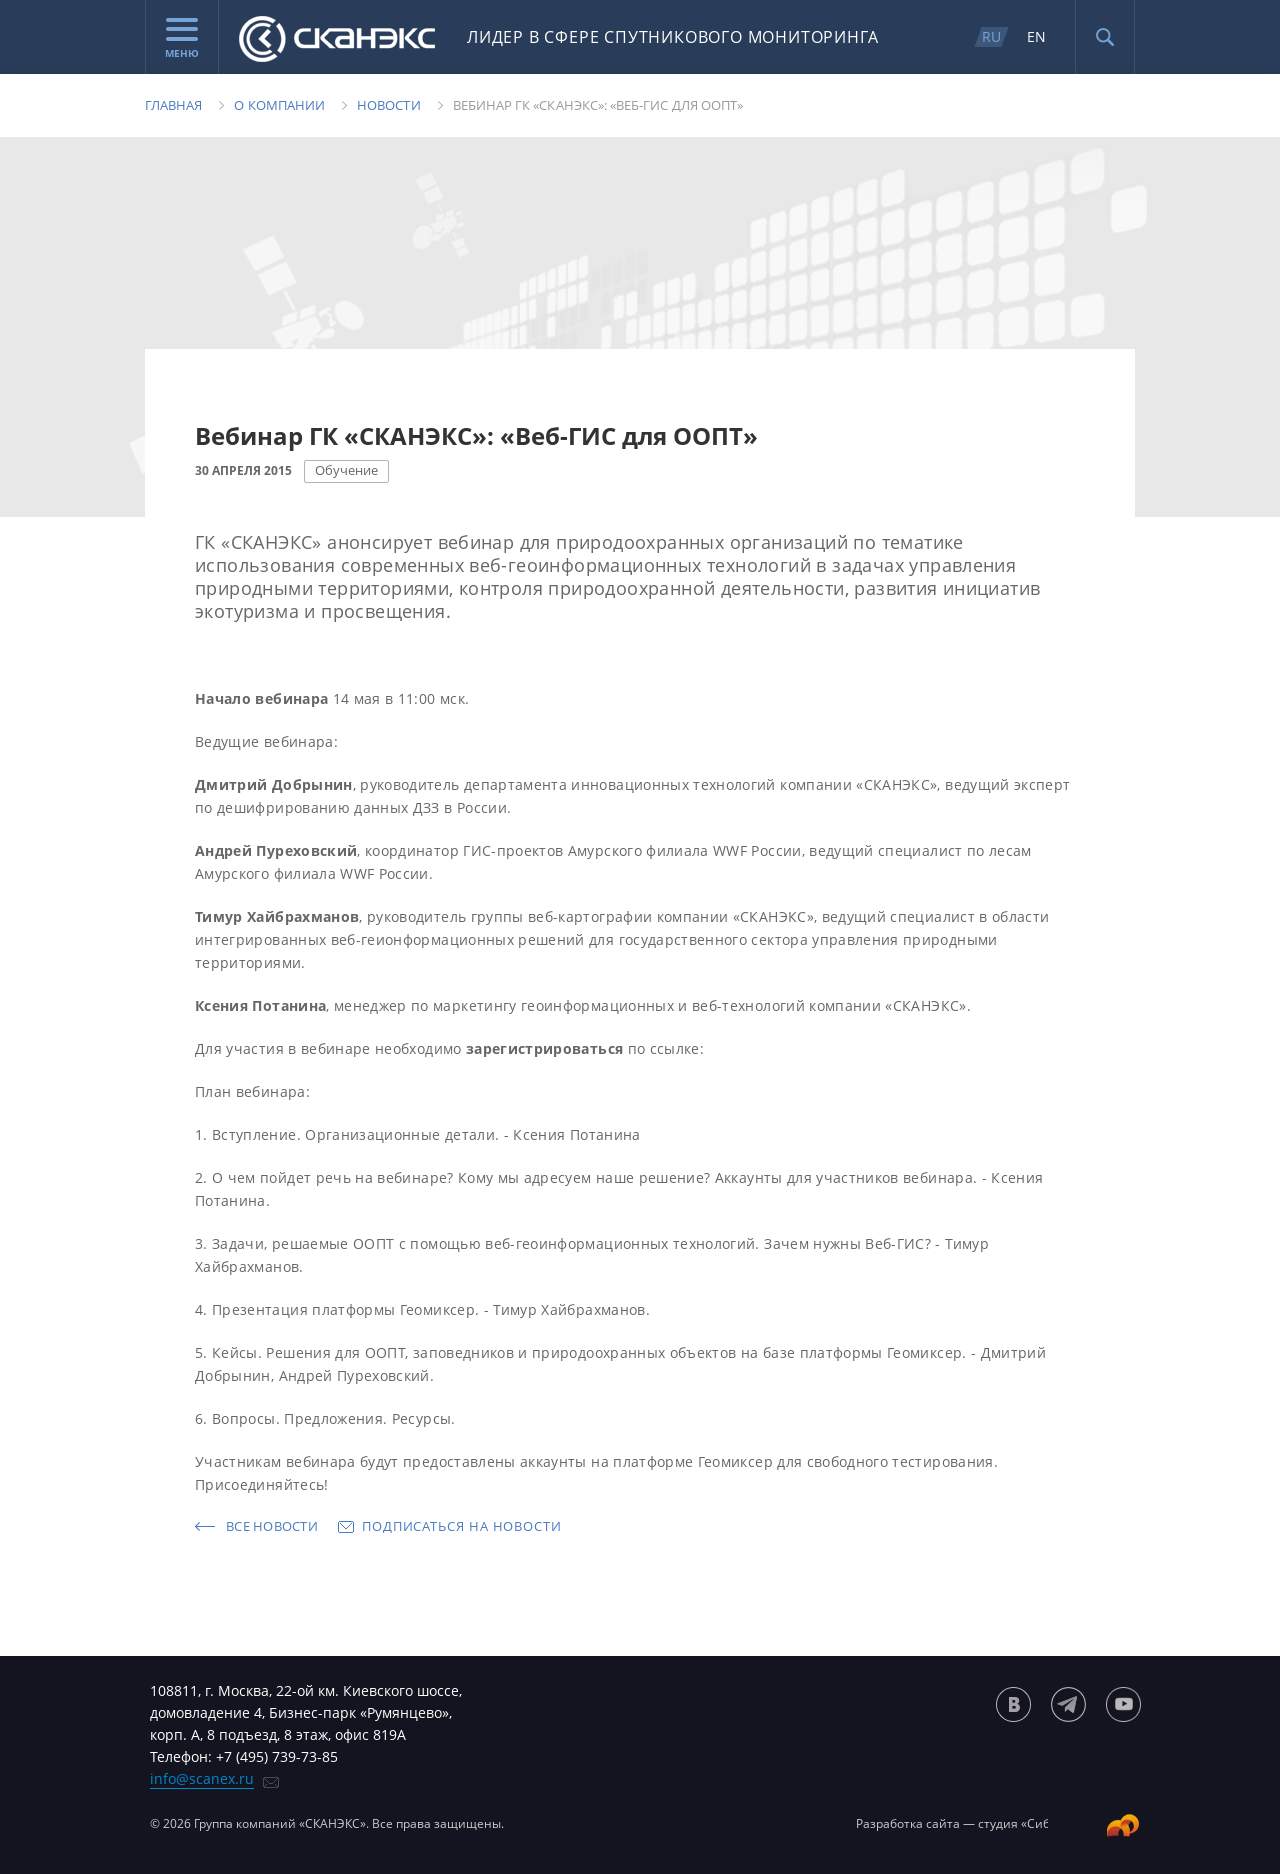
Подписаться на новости (462, 1526)
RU (991, 36)
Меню (182, 39)
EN (1036, 36)
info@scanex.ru (202, 1778)
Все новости (272, 1526)
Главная (173, 105)
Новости (388, 105)
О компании (279, 105)
